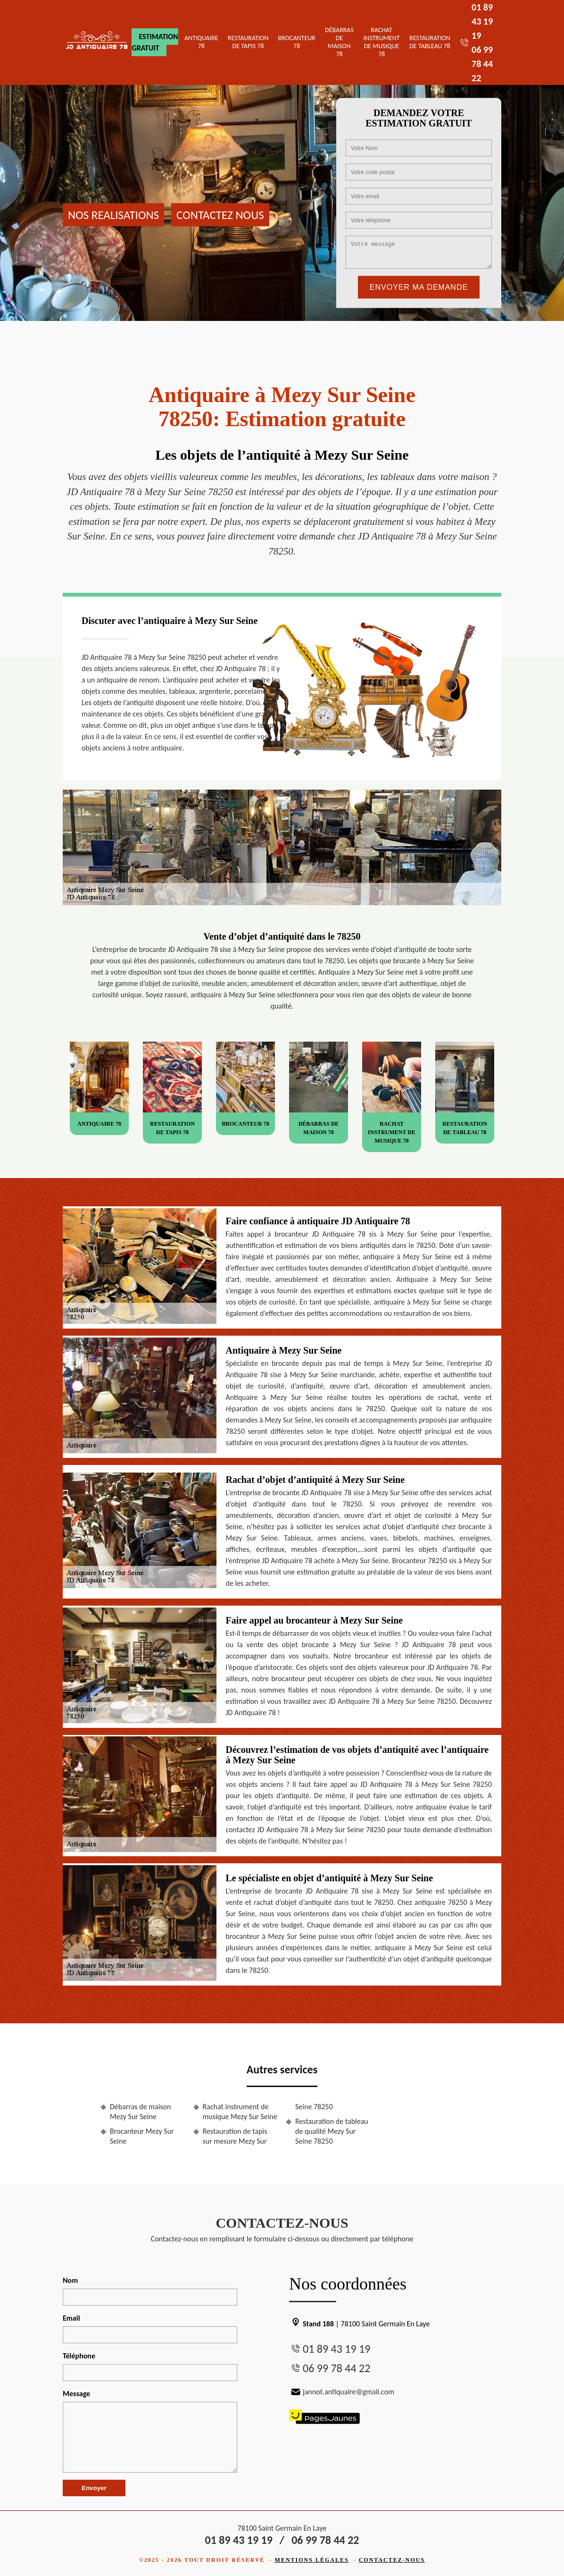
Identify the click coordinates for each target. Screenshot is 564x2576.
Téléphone (79, 2355)
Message (76, 2393)
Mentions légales (312, 2560)
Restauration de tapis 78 (248, 42)
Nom (70, 2280)
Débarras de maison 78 (339, 42)
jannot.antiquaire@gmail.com (341, 2391)
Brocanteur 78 (296, 42)
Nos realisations (113, 214)
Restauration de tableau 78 (429, 42)
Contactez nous (220, 214)
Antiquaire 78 (201, 42)
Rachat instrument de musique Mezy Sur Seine (240, 2111)
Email (71, 2318)
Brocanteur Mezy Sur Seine (142, 2136)
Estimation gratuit (155, 42)
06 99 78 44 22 (482, 64)
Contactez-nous (392, 2560)
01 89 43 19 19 (482, 21)
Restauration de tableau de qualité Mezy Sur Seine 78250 (331, 2131)
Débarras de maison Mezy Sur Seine (140, 2111)
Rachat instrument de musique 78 (382, 42)
